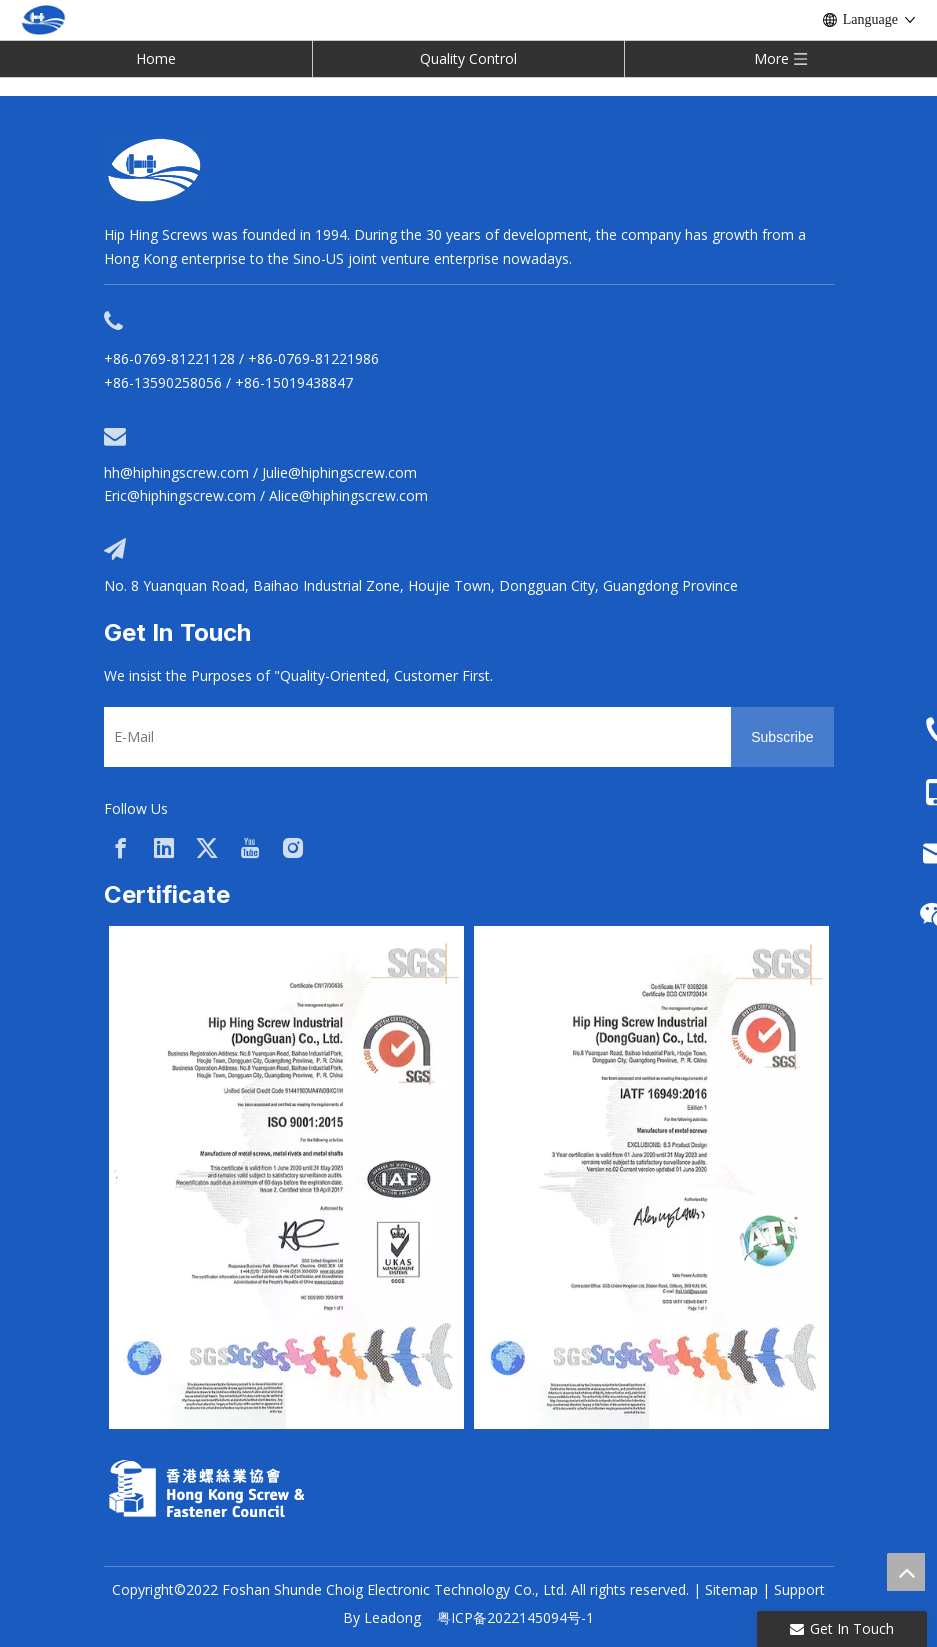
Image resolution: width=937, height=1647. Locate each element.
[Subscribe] (782, 737)
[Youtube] (250, 848)
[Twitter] (207, 848)
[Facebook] (121, 848)
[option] (286, 1177)
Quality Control (468, 58)
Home (156, 58)
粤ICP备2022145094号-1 (515, 1617)
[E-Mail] (413, 737)
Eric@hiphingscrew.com (180, 495)
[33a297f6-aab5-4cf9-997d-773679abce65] (206, 1488)
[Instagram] (293, 848)
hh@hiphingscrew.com (176, 472)
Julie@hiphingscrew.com (339, 472)
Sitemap (731, 1589)
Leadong (392, 1617)
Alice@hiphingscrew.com (348, 495)
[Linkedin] (164, 848)
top (906, 1572)
